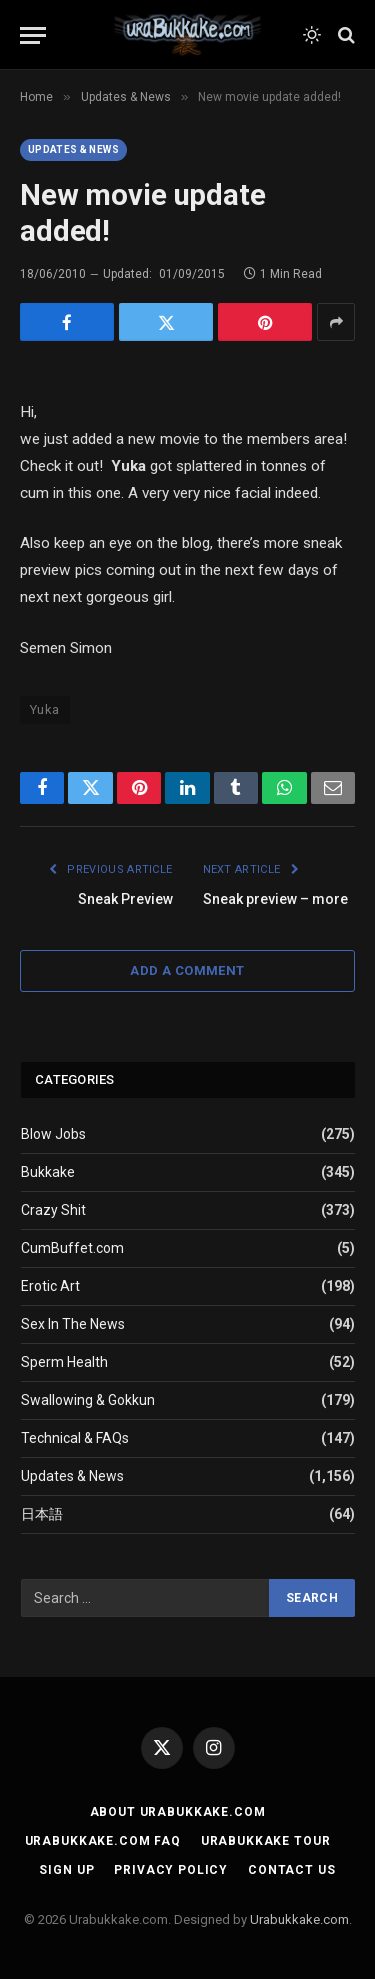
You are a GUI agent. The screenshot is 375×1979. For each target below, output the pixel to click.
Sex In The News (73, 1324)
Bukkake (48, 1172)
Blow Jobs (53, 1134)
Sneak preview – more (275, 899)
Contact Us (291, 1870)
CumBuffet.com (72, 1248)
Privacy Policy (171, 1870)
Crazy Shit (53, 1210)
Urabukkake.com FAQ (103, 1841)
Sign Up (66, 1870)
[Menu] (33, 35)
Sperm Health (64, 1362)
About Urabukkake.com (178, 1812)
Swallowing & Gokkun (88, 1400)
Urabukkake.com (299, 1919)
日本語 (42, 1514)
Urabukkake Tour (266, 1841)
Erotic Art (50, 1286)
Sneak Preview (125, 899)
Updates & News (73, 149)
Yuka (45, 709)
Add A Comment (187, 970)
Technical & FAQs (75, 1438)
